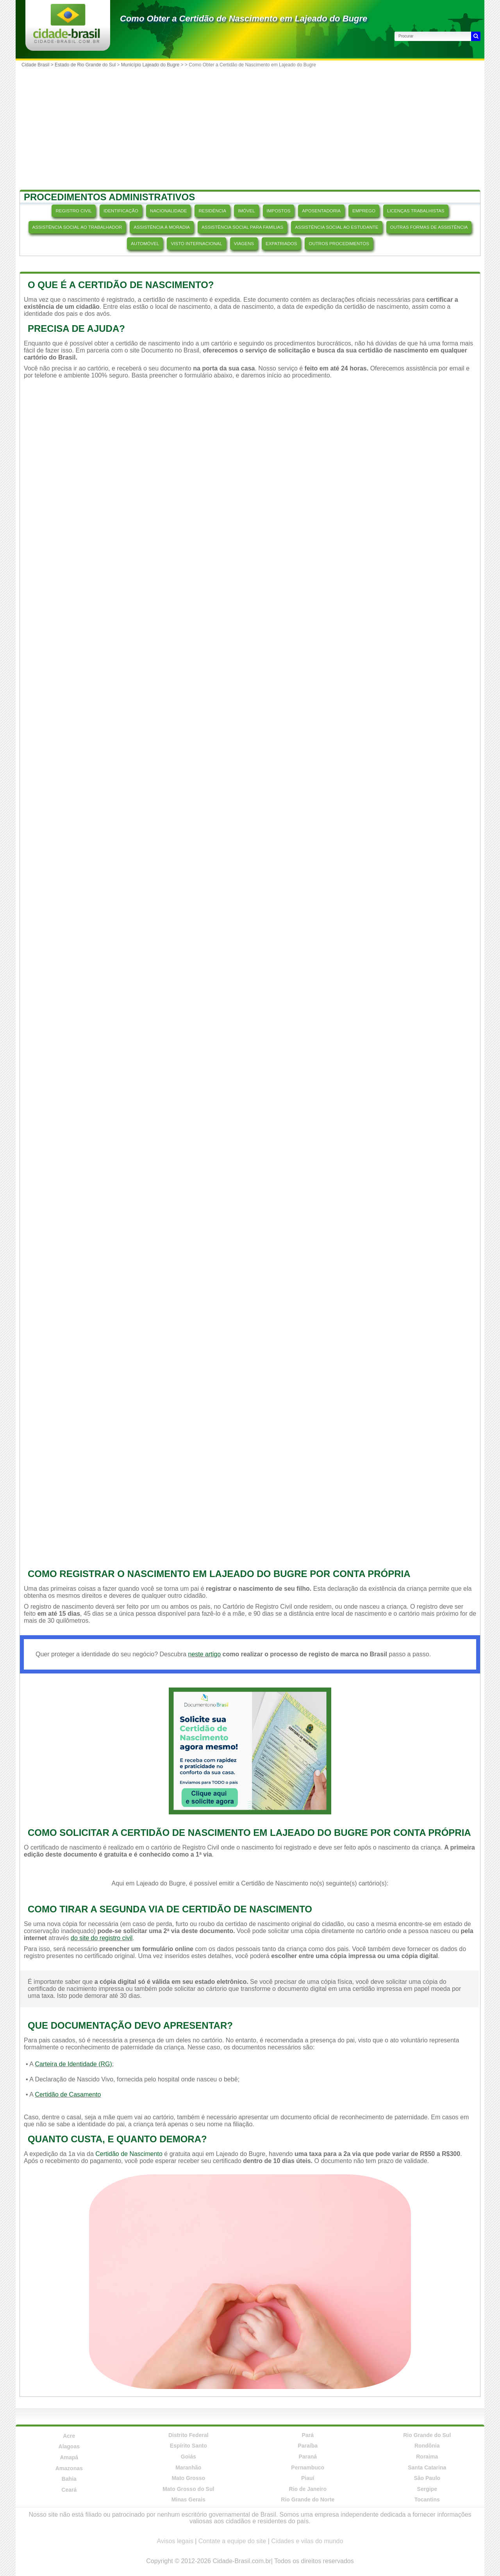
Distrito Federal (188, 2435)
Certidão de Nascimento (128, 2154)
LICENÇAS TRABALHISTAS (416, 210)
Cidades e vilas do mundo (307, 2541)
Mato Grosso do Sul (188, 2489)
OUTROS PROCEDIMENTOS (339, 243)
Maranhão (188, 2467)
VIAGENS (244, 243)
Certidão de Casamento (68, 2094)
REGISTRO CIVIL (73, 210)
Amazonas (69, 2468)
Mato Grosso (188, 2478)
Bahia (69, 2479)
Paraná (307, 2456)
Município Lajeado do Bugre (150, 65)
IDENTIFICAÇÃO (121, 210)
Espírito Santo (188, 2445)
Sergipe (427, 2489)
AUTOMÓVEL (145, 243)
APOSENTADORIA (321, 210)
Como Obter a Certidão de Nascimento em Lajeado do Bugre (243, 18)
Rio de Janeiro (308, 2489)
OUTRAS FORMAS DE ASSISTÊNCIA (429, 227)
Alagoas (69, 2446)
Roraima (427, 2456)
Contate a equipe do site (232, 2541)
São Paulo (427, 2478)
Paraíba (308, 2445)
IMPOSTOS (279, 210)
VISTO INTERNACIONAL (196, 243)
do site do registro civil (101, 1938)
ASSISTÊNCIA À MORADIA (162, 227)
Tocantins (427, 2499)
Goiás (188, 2456)
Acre (69, 2436)
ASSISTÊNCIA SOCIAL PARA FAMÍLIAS (242, 227)
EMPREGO (363, 210)
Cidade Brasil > (38, 65)
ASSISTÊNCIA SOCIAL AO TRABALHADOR (77, 227)
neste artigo (204, 1654)
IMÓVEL (246, 210)
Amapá (69, 2457)
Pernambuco (307, 2467)
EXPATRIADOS (281, 243)
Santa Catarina (427, 2467)
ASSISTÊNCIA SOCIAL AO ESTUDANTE (336, 227)
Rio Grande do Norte (307, 2499)
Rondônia (427, 2445)
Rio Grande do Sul (427, 2435)
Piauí (307, 2478)
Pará (308, 2435)
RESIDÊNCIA (212, 210)
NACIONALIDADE (168, 210)
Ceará (69, 2490)
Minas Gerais (188, 2499)
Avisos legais (175, 2541)
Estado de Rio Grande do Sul (85, 65)
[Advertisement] (250, 129)
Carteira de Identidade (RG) (73, 2064)
